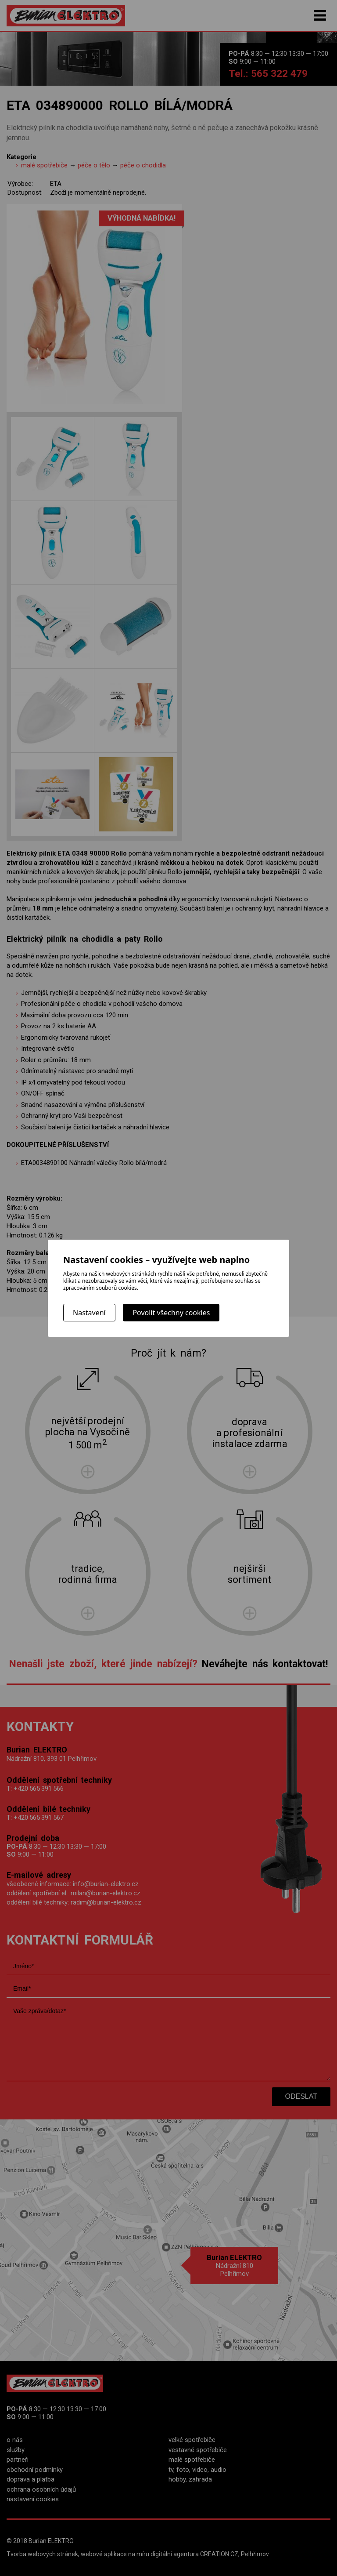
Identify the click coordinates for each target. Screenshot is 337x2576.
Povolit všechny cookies (171, 1312)
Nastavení (89, 1312)
